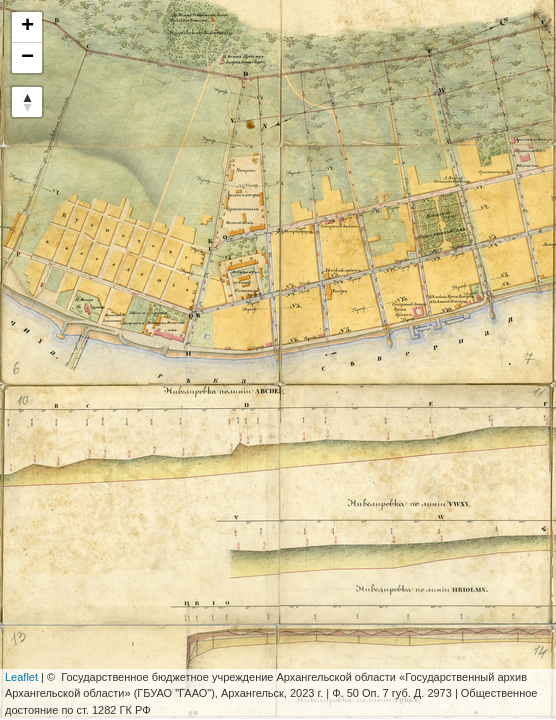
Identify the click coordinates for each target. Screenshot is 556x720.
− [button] (27, 58)
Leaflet (21, 677)
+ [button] (27, 27)
